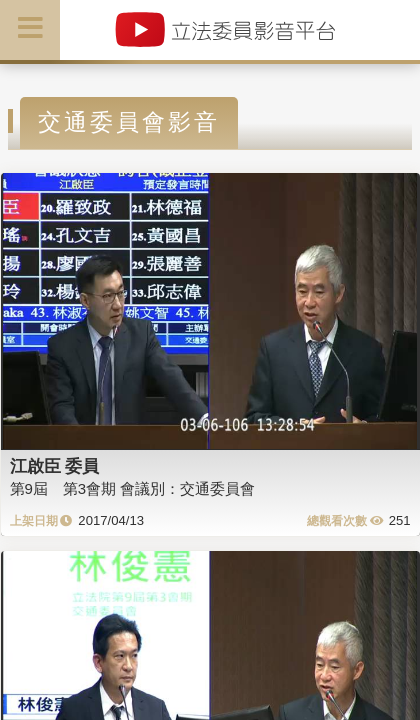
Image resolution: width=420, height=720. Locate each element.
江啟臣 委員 (55, 466)
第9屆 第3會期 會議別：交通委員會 (133, 488)
